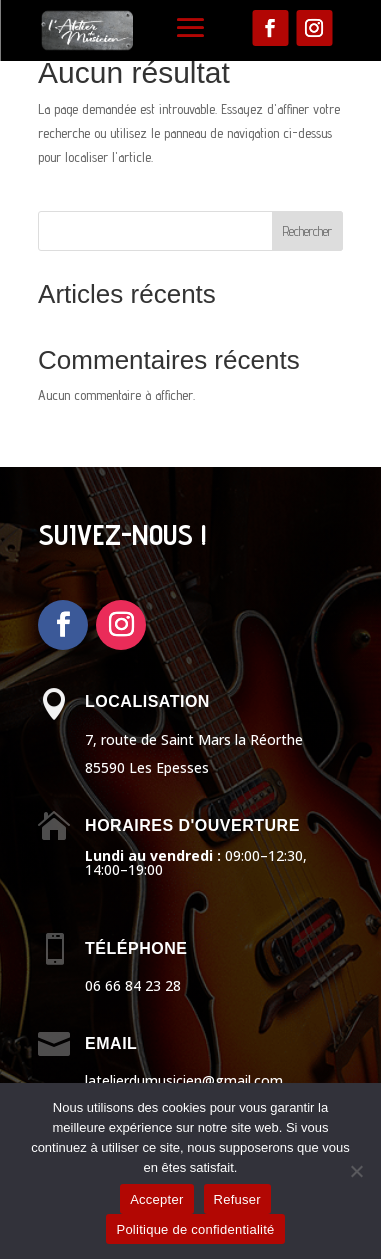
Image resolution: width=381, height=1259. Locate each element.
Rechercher (307, 231)
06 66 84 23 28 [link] (133, 985)
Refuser (237, 1199)
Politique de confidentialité (195, 1229)
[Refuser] (356, 1171)
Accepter (156, 1199)
